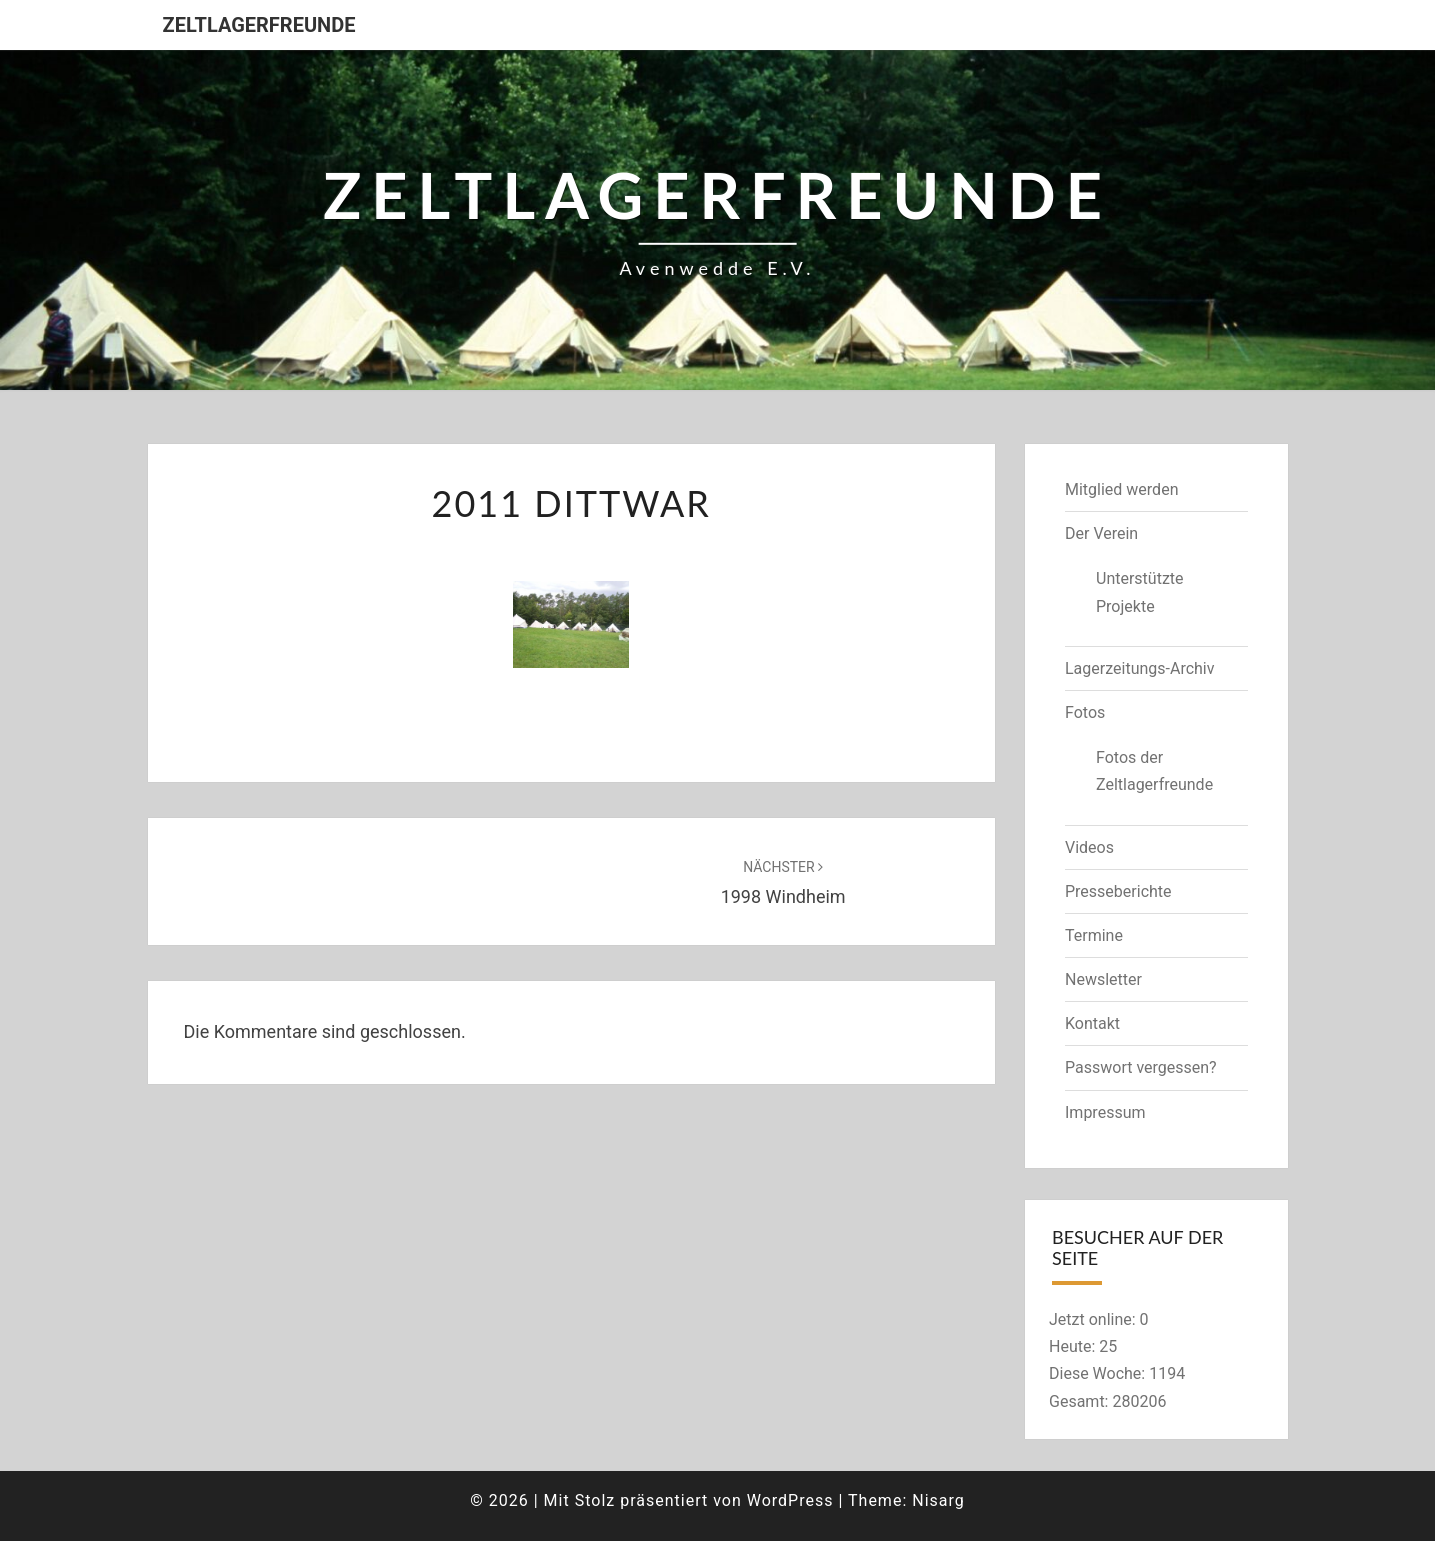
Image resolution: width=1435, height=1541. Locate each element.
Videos (1089, 847)
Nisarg (938, 1500)
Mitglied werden (1121, 489)
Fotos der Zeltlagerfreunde (1154, 771)
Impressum (1105, 1112)
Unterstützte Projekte (1140, 592)
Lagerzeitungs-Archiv (1140, 668)
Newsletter (1103, 979)
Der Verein (1101, 533)
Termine (1094, 935)
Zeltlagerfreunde (259, 25)
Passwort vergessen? (1141, 1067)
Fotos (1085, 712)
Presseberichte (1118, 891)
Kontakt (1092, 1023)
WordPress (790, 1500)
